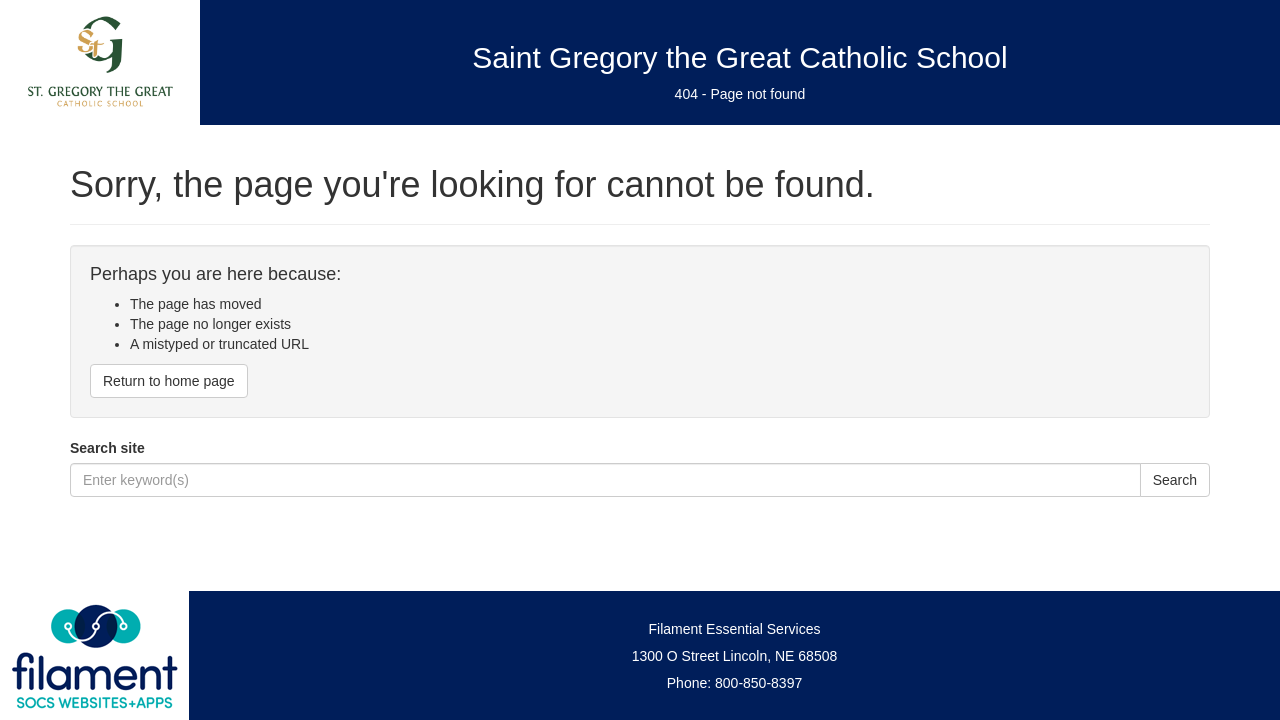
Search (1175, 480)
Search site (107, 448)
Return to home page (169, 381)
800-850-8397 (758, 683)
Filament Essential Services (735, 629)
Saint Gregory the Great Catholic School (739, 57)
